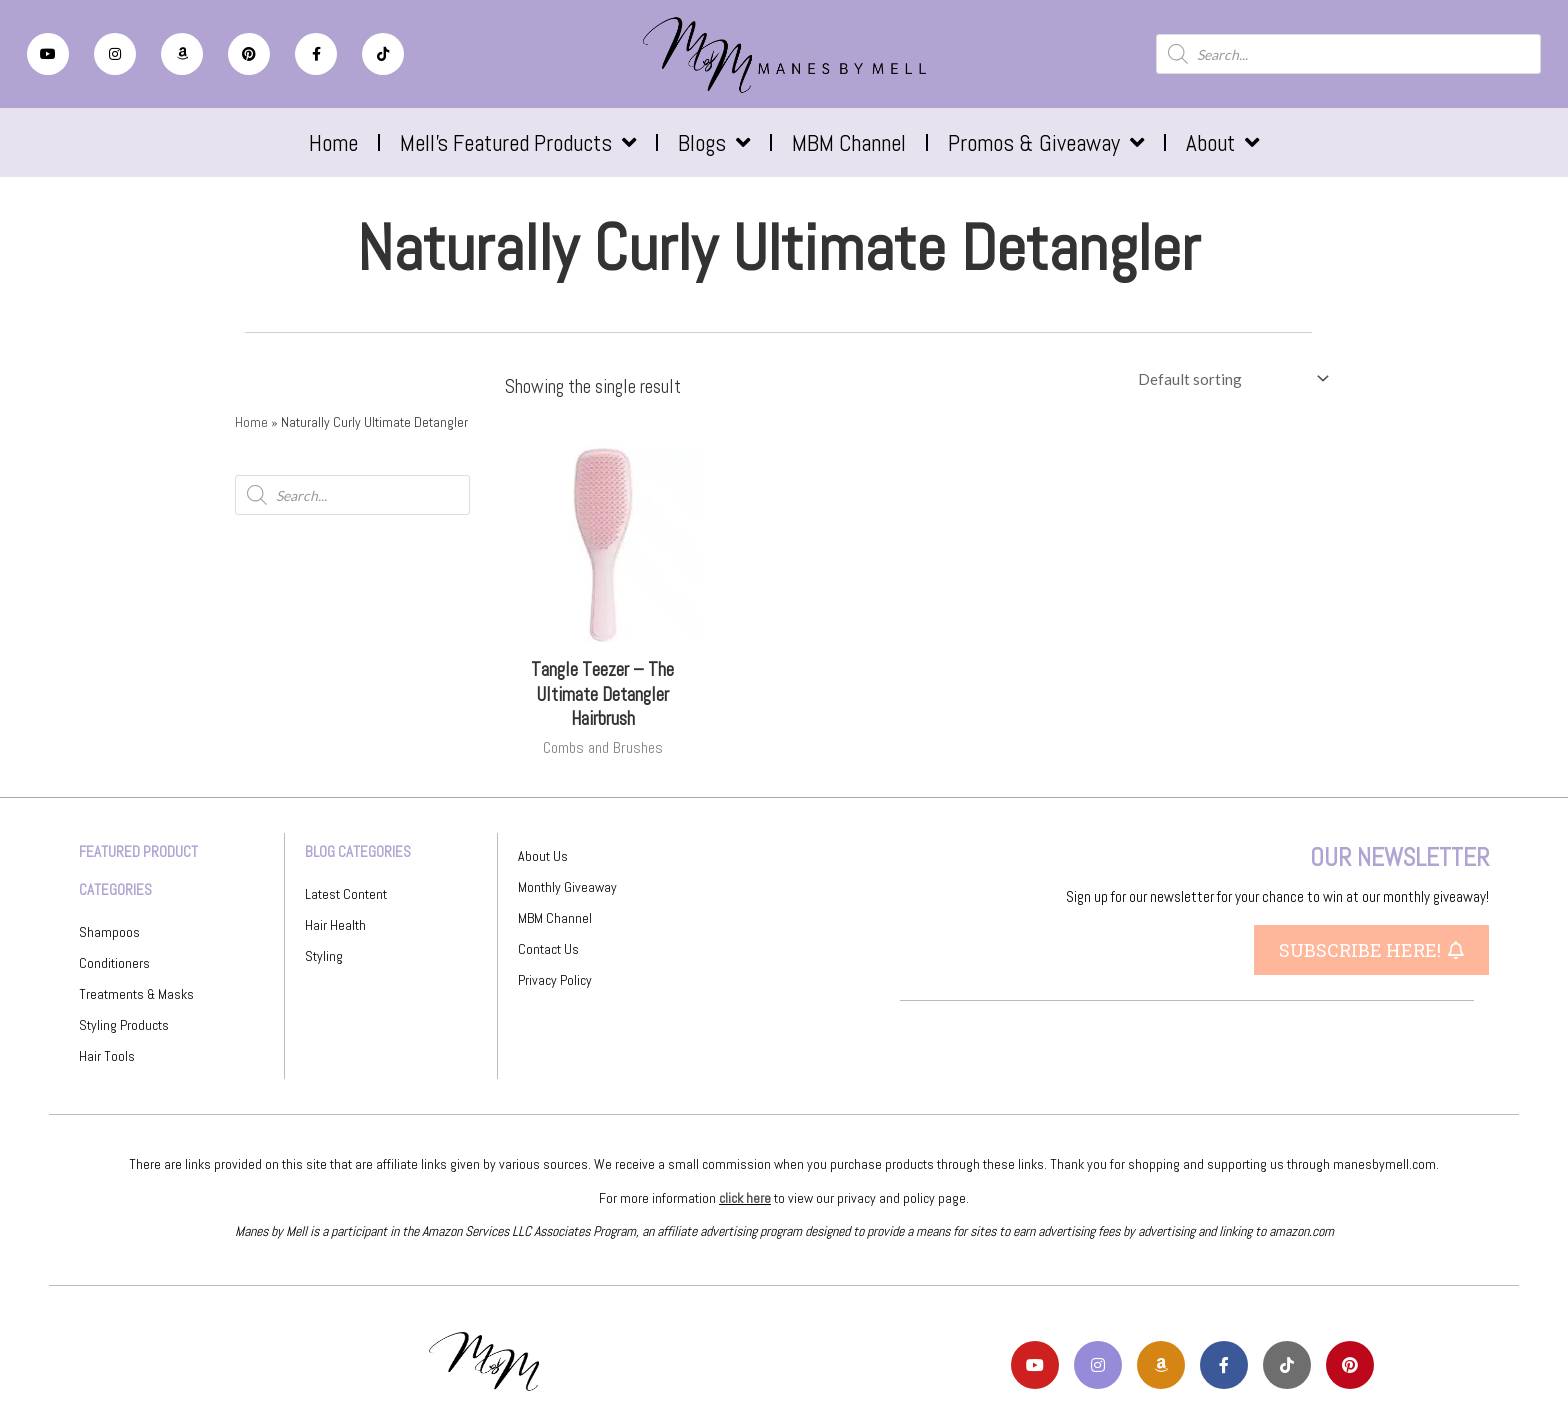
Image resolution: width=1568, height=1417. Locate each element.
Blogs (714, 142)
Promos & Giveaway (1046, 142)
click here (745, 1198)
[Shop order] (1229, 379)
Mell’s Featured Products (518, 142)
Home (333, 143)
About (1222, 142)
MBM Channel (849, 143)
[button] (1371, 950)
